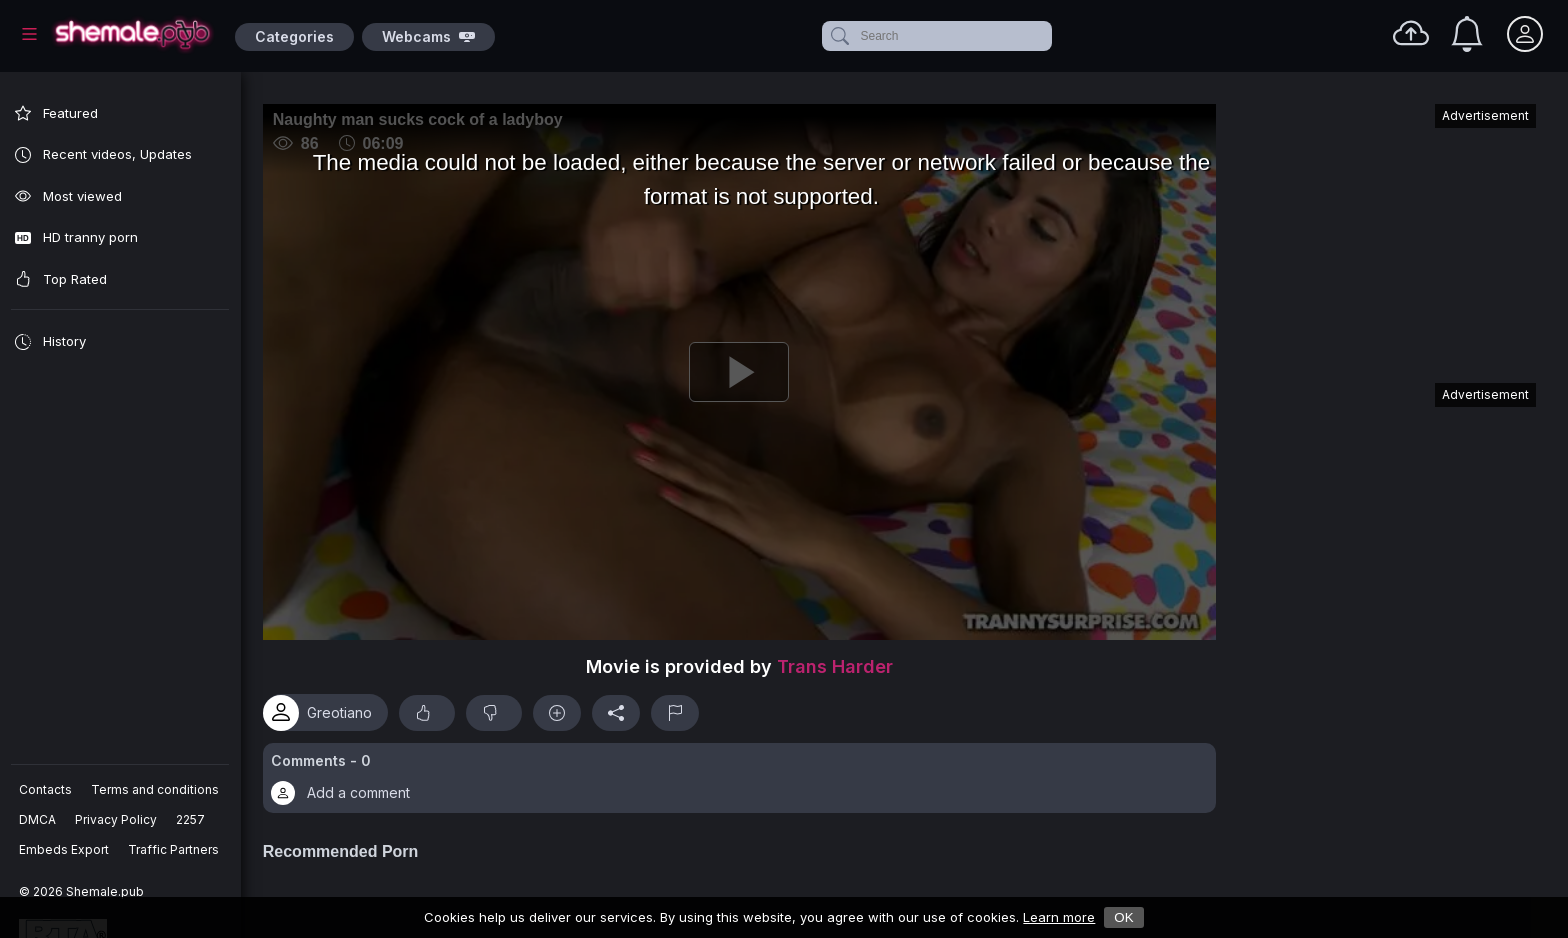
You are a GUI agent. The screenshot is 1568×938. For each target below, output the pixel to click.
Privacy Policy (117, 819)
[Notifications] (1467, 34)
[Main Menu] (29, 34)
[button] (745, 772)
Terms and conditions (156, 789)
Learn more (1059, 917)
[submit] (838, 36)
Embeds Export (65, 849)
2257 (191, 819)
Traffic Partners (174, 849)
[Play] (745, 369)
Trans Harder (841, 660)
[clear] (1048, 36)
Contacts (46, 789)
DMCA (38, 819)
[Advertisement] (1386, 234)
